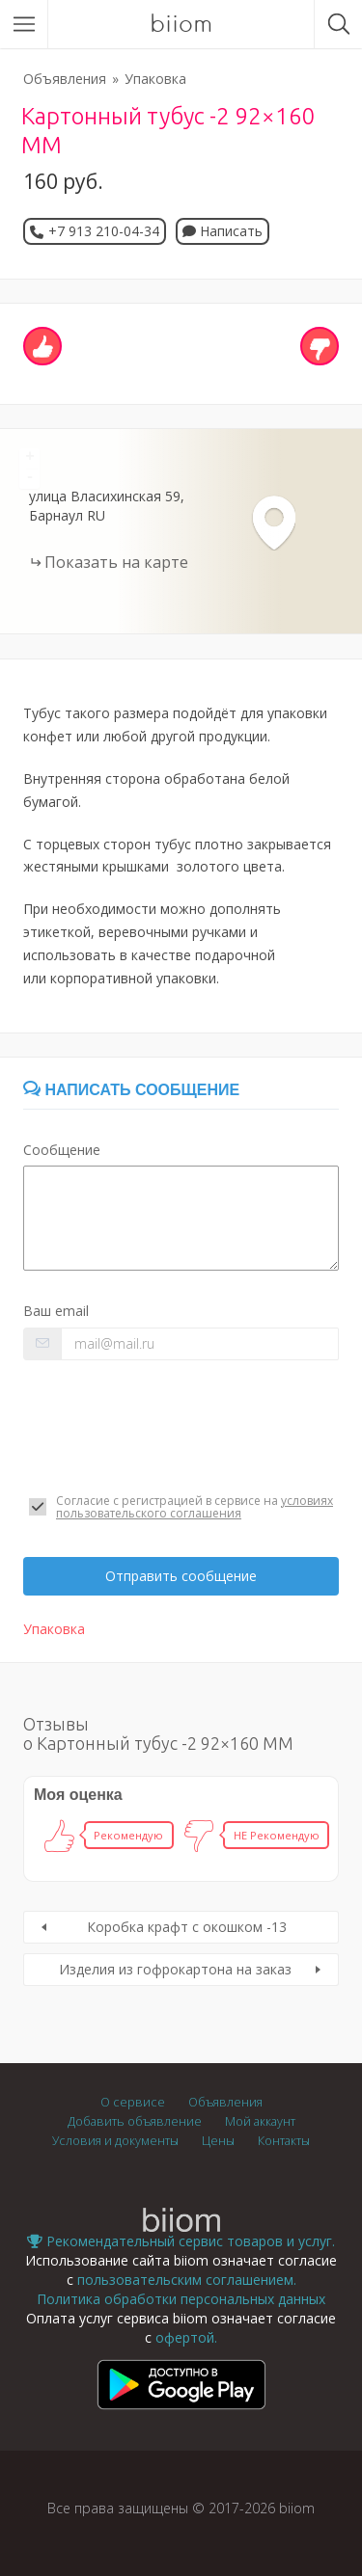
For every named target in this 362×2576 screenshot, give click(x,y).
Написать (222, 231)
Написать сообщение (131, 1090)
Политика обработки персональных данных (181, 2299)
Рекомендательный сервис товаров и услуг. (181, 2241)
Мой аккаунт (260, 2121)
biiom (181, 24)
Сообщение (61, 1149)
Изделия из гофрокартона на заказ (175, 1969)
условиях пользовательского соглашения (194, 1506)
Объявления (64, 78)
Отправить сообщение (181, 1576)
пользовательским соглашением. (186, 2279)
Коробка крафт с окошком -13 (187, 1927)
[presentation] (170, 1426)
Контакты (284, 2141)
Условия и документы (115, 2141)
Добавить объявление (135, 2121)
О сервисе (132, 2102)
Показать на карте (116, 562)
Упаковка (155, 78)
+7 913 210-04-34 (103, 231)
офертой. (186, 2337)
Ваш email (56, 1310)
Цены (218, 2141)
